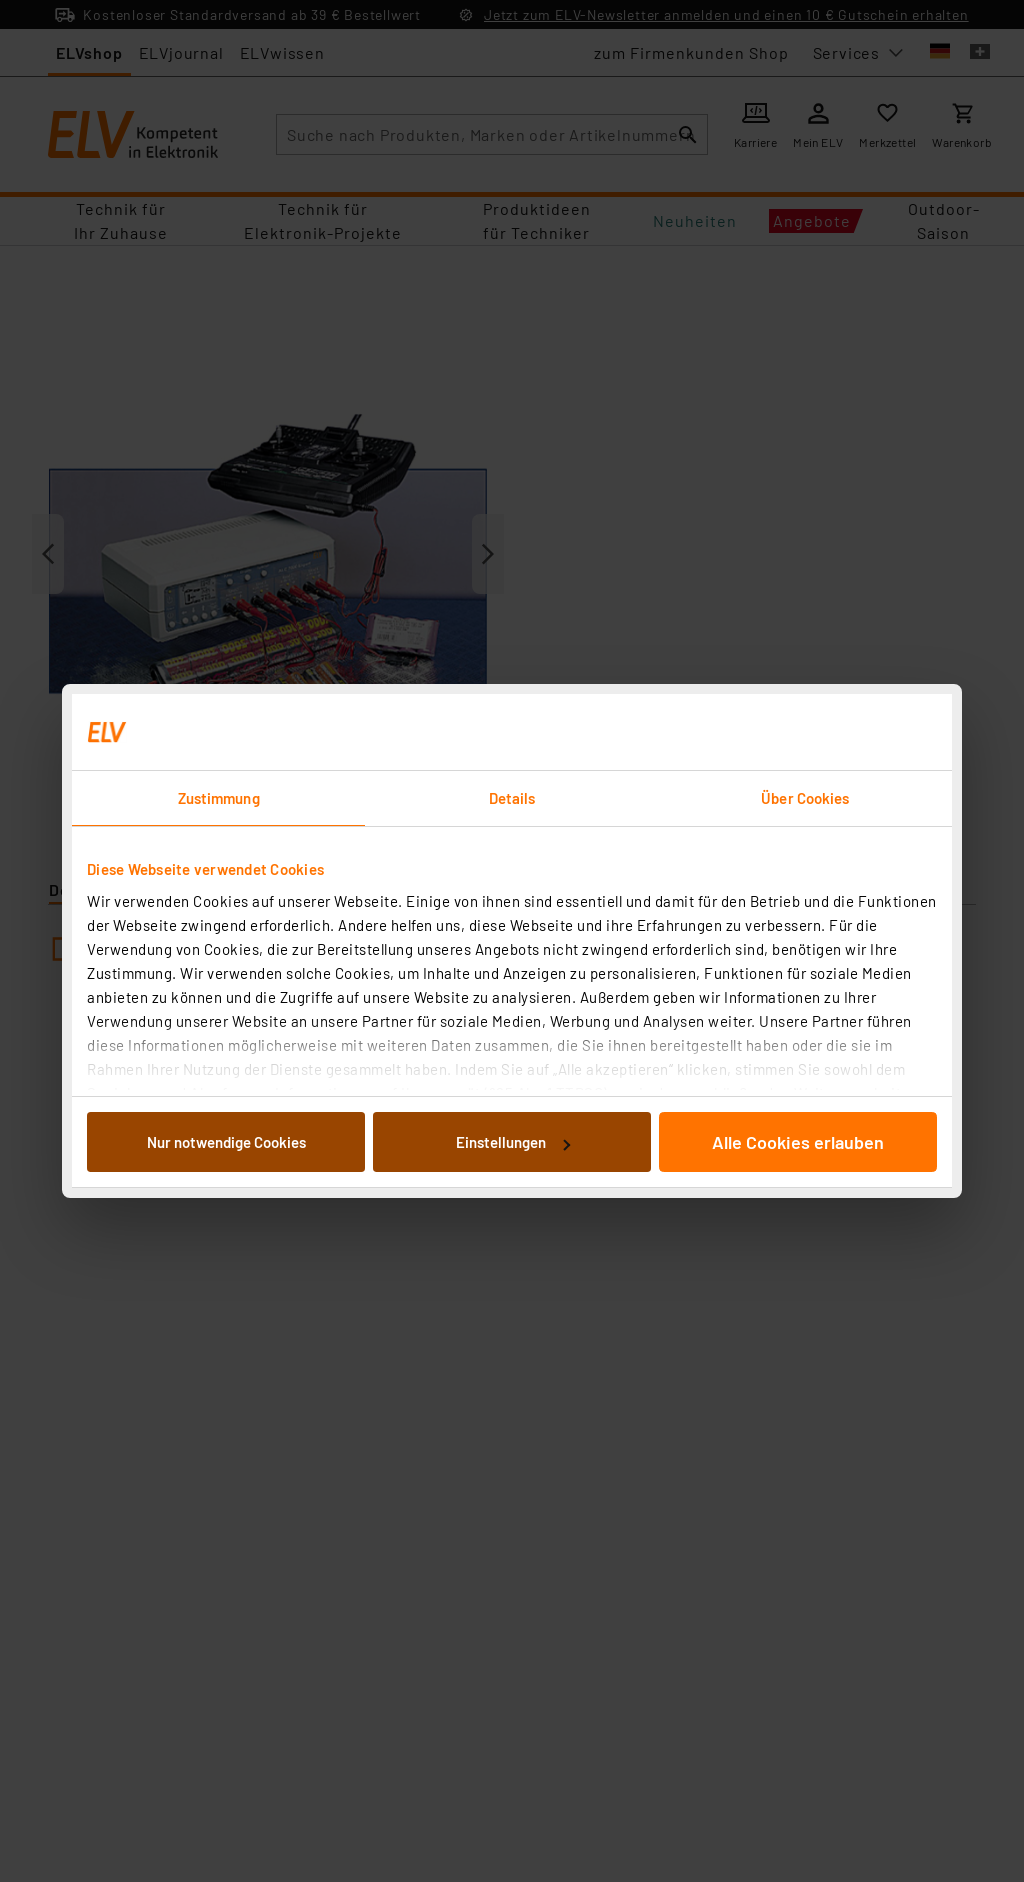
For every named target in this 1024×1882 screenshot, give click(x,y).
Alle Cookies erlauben (798, 1142)
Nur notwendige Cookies (226, 1142)
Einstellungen (513, 1142)
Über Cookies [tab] (805, 798)
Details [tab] (512, 798)
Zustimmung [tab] (219, 798)
